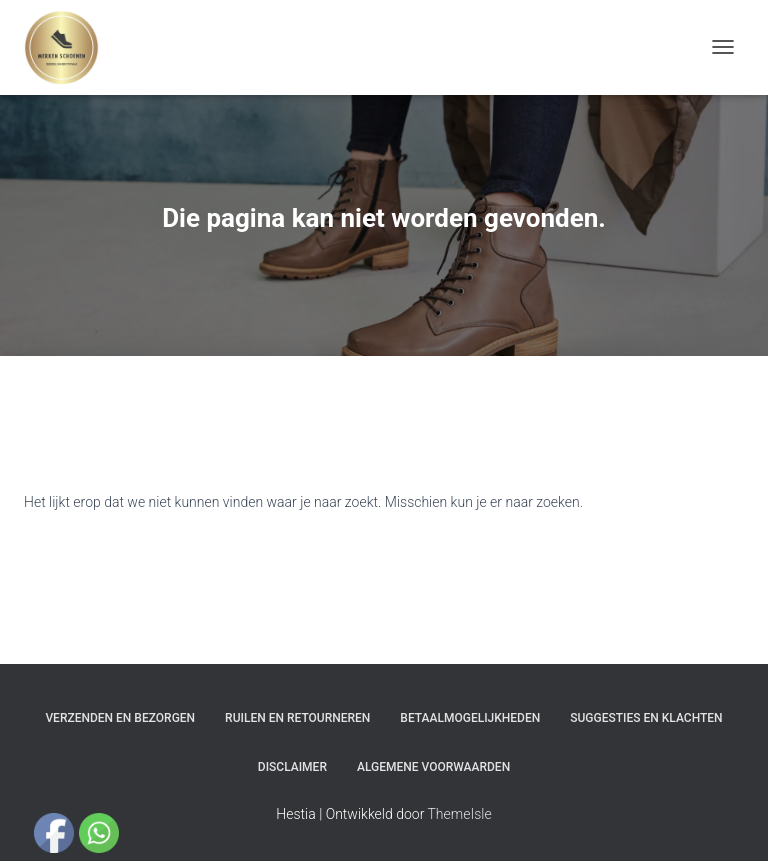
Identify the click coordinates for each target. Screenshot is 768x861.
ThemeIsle (460, 814)
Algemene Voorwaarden (433, 767)
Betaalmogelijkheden (470, 718)
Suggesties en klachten (646, 718)
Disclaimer (292, 767)
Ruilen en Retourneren (297, 718)
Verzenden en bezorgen (120, 718)
